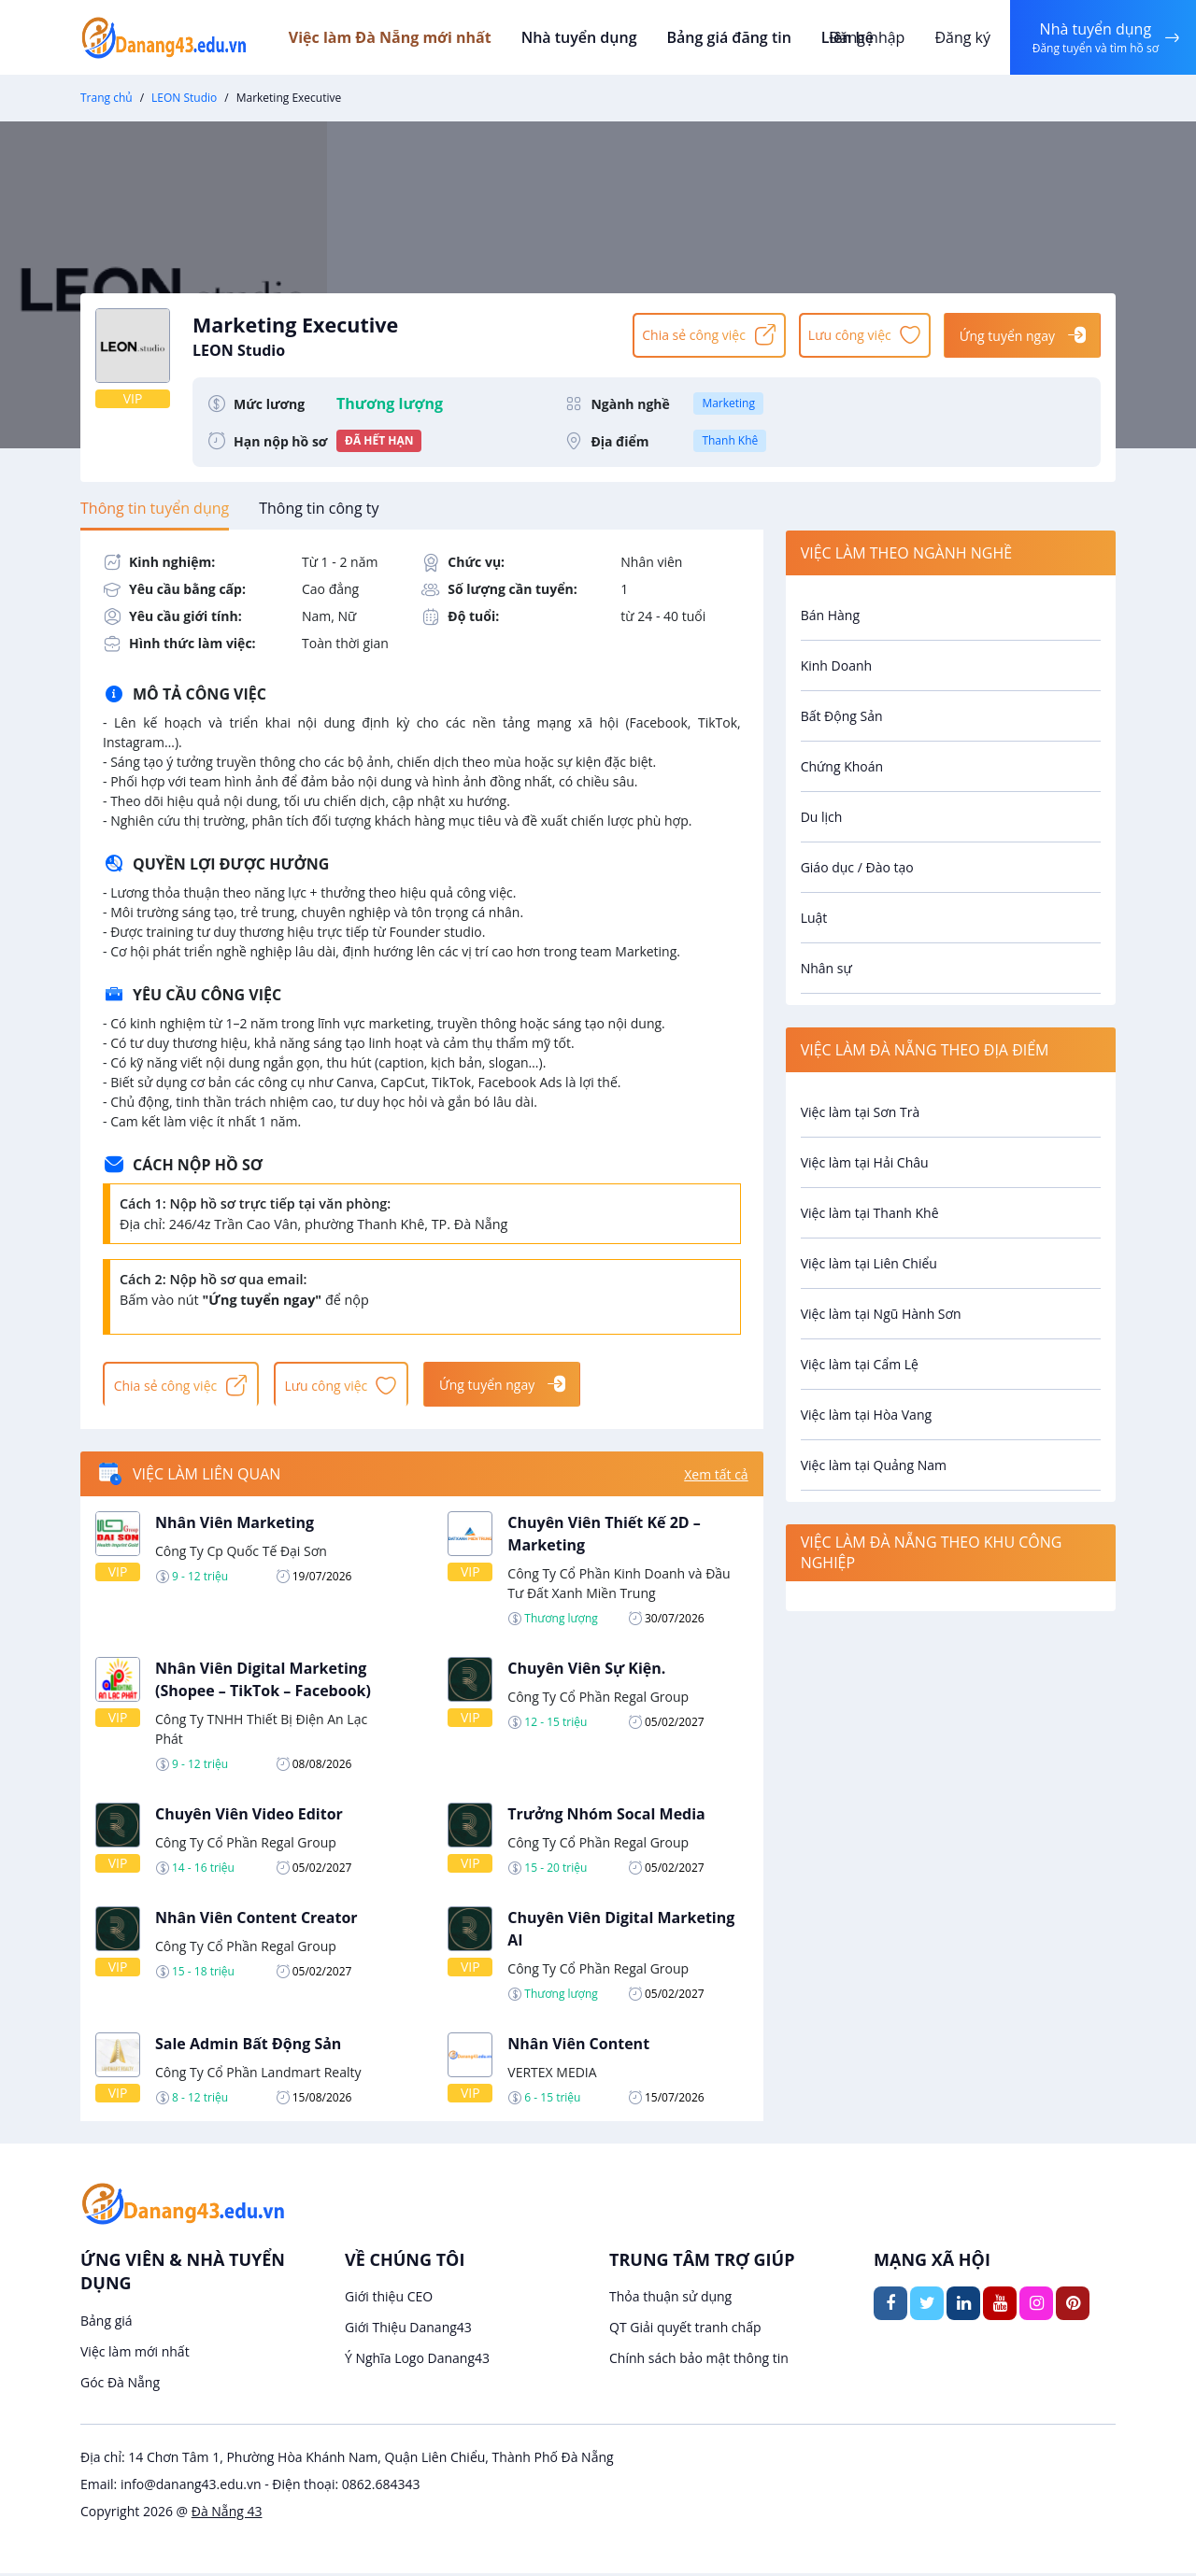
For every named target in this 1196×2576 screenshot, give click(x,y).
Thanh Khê (730, 440)
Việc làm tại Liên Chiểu (869, 1263)
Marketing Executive (403, 334)
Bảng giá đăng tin (738, 37)
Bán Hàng (830, 615)
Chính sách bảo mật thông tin (699, 2362)
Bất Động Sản (842, 716)
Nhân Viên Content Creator (256, 1920)
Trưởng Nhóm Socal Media (606, 1816)
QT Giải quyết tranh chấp (685, 2331)
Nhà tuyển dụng (592, 37)
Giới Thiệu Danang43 (408, 2331)
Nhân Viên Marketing (234, 1525)
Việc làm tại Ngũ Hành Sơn (881, 1314)
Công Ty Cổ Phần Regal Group (598, 1699)
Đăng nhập (864, 37)
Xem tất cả (716, 1477)
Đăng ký (960, 37)
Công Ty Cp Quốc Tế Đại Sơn (241, 1554)
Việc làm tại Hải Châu (865, 1162)
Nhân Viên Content (578, 2046)
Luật (814, 918)
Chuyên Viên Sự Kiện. (586, 1671)
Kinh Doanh (836, 665)
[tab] (154, 508)
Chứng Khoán (842, 766)
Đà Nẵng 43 (227, 2514)
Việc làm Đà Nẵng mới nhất (405, 37)
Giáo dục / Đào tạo (857, 867)
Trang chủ (106, 98)
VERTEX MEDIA (551, 2075)
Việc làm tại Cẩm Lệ (859, 1364)
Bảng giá (106, 2323)
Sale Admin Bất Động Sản (248, 2046)
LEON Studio (184, 98)
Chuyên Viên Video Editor (249, 1816)
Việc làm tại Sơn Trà (860, 1112)
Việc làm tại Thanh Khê (870, 1213)
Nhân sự (826, 968)
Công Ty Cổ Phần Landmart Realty (258, 2075)
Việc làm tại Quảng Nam (874, 1465)
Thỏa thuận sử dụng (670, 2300)
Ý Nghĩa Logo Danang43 (417, 2362)
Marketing (728, 403)
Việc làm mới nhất (135, 2354)
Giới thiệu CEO (389, 2300)
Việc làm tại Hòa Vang (866, 1414)
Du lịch (822, 817)
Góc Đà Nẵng (120, 2385)
